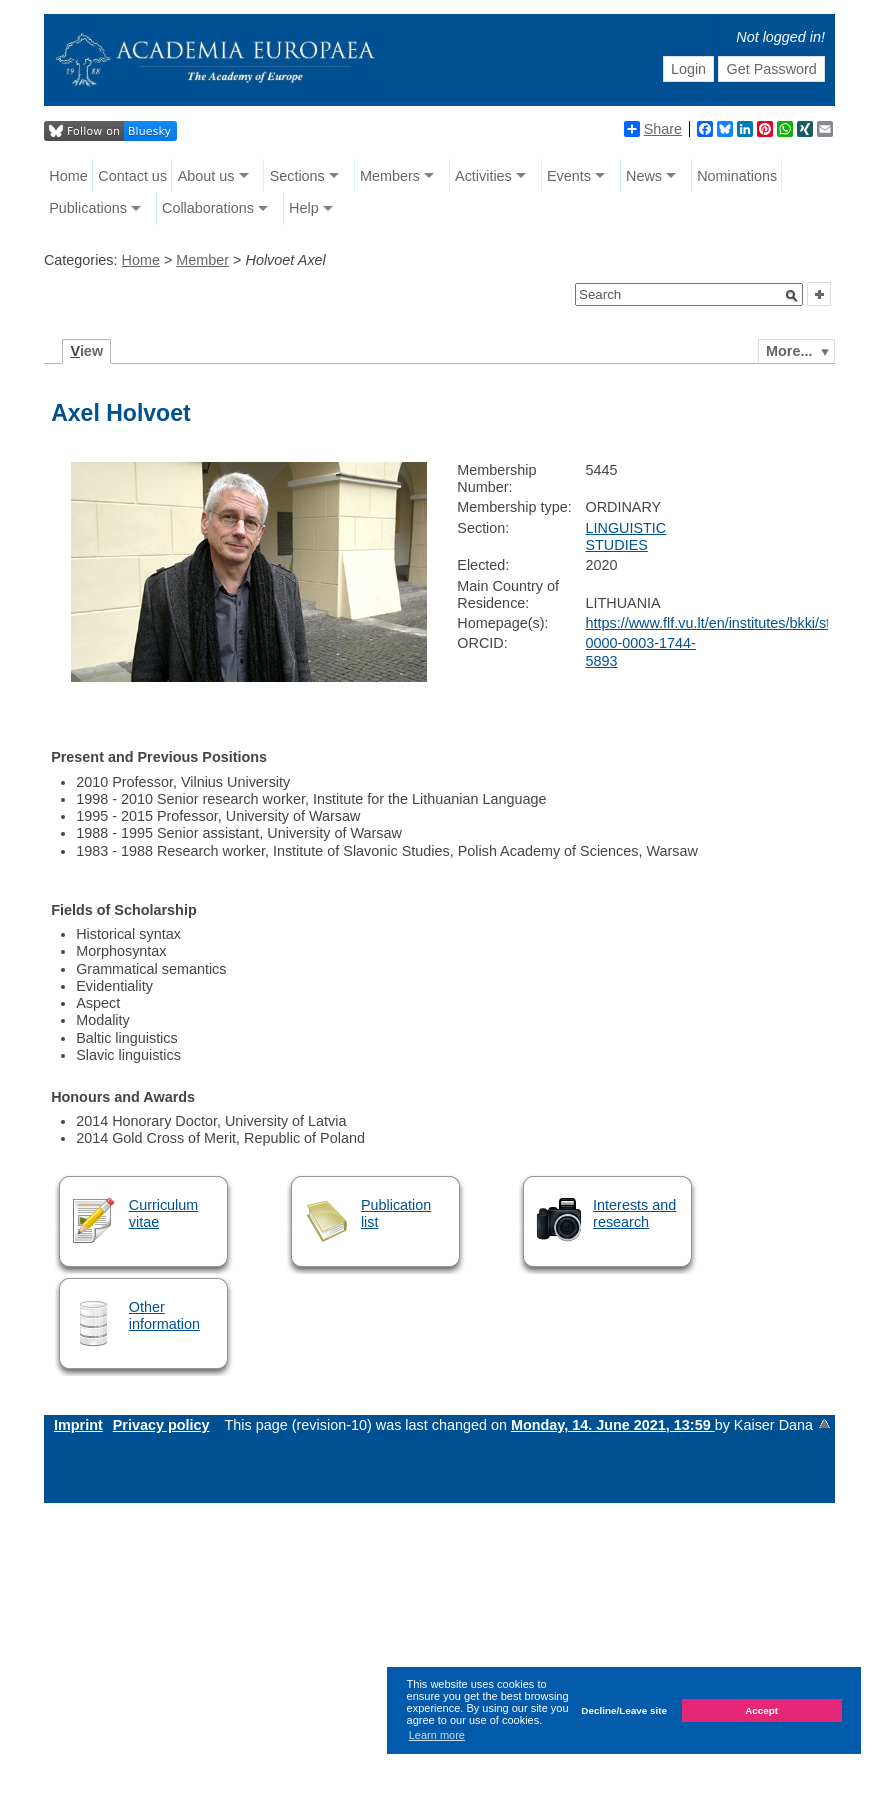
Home (68, 176)
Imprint (78, 1425)
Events (569, 176)
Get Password (771, 69)
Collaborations (208, 208)
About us (206, 176)
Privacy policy (161, 1425)
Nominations (737, 176)
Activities (483, 176)
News (644, 176)
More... (789, 351)
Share (653, 129)
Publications (88, 208)
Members (390, 176)
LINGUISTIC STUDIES (625, 536)
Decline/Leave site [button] (624, 1710)
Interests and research (634, 1213)
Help (304, 208)
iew (87, 351)
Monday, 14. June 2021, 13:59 (613, 1425)
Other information (164, 1315)
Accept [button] (761, 1710)
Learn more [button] (437, 1735)
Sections (297, 176)
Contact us (132, 176)
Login (688, 69)
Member (202, 260)
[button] (792, 296)
